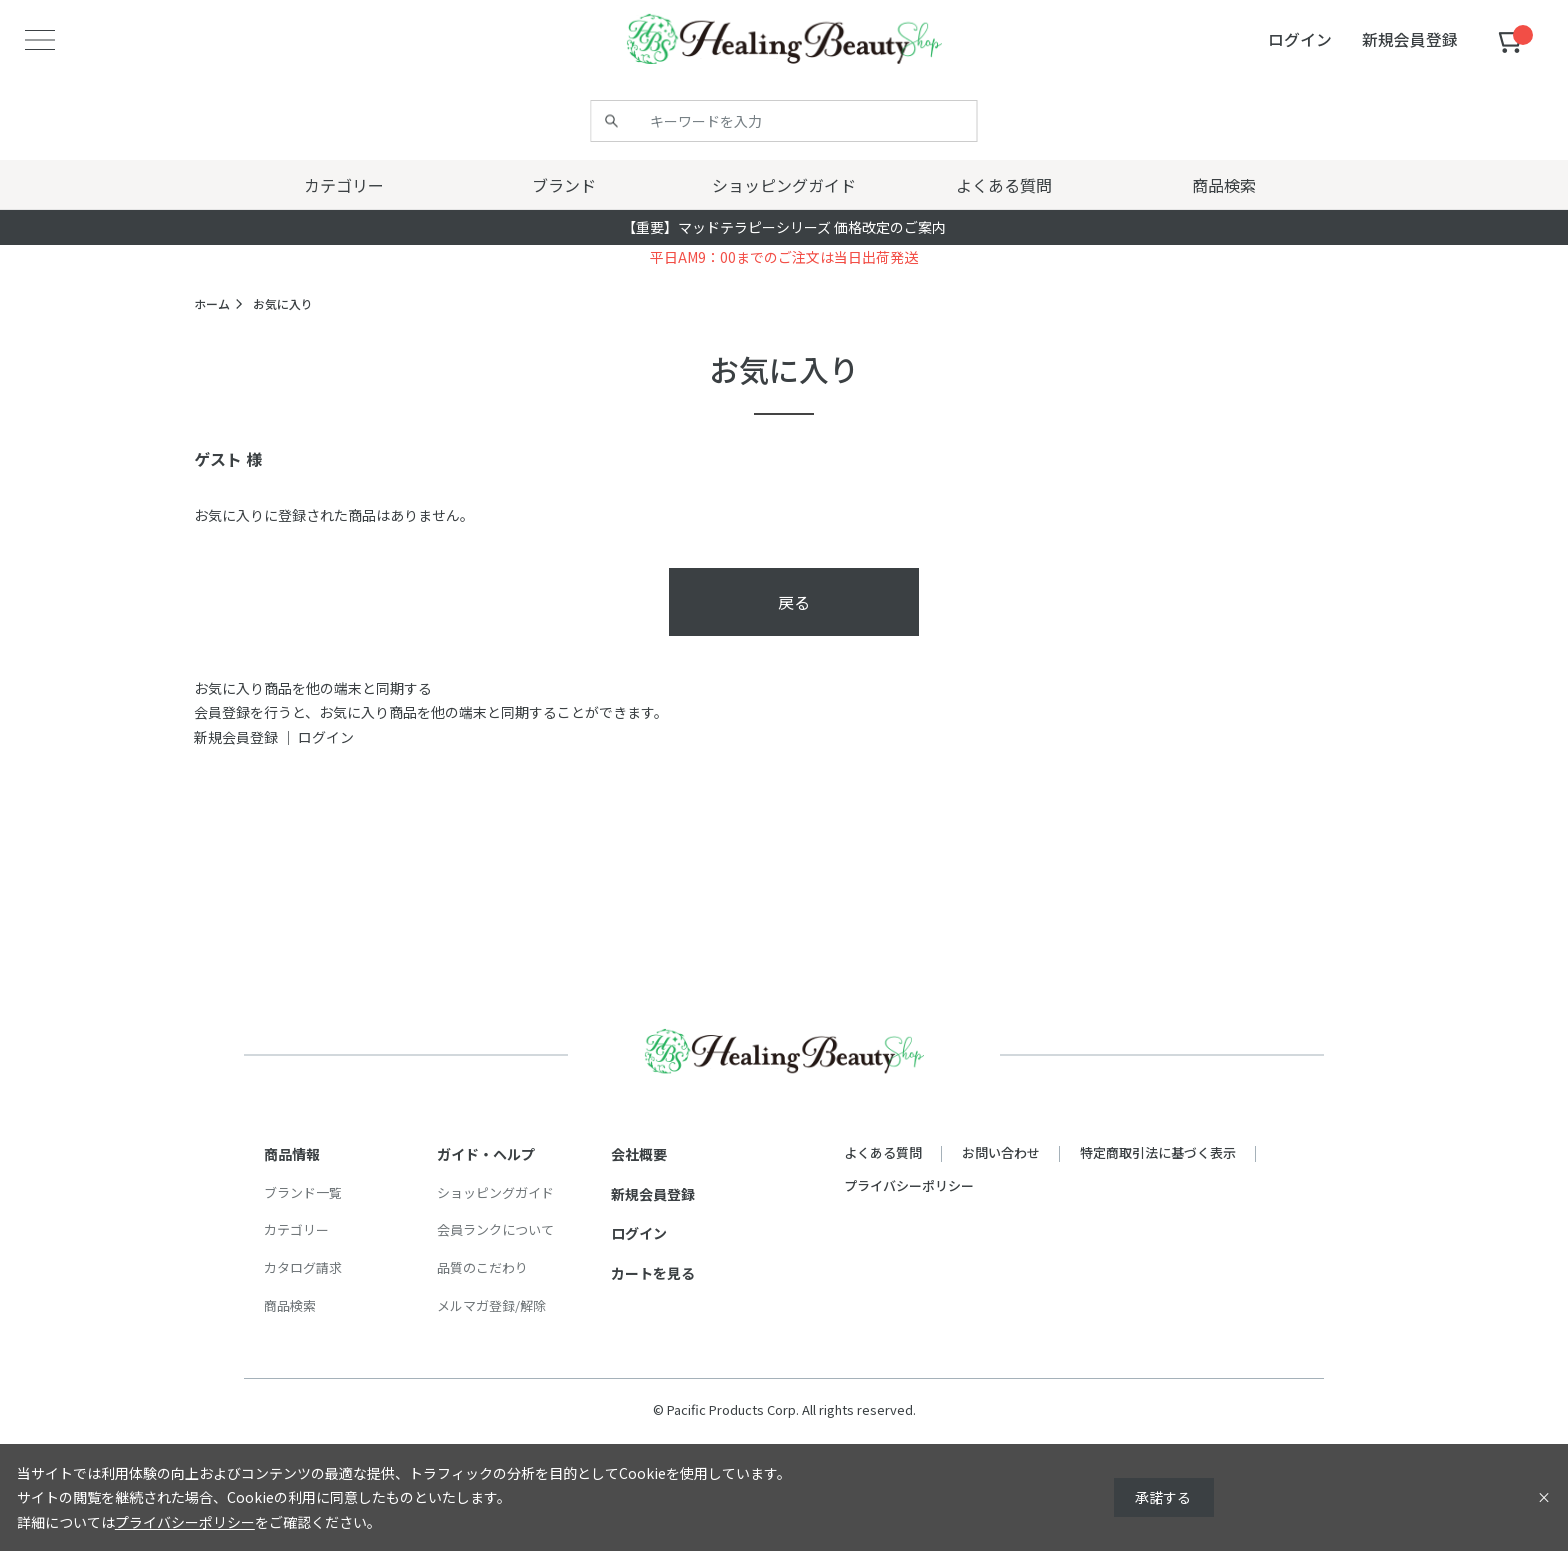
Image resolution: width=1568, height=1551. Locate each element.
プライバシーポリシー (909, 1185)
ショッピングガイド (495, 1192)
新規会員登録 (236, 737)
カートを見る (653, 1273)
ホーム (212, 303)
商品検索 (290, 1305)
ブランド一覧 (303, 1192)
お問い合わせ (1001, 1152)
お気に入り (283, 303)
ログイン (326, 737)
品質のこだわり (482, 1267)
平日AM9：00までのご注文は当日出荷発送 (784, 257)
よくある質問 (883, 1152)
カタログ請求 (303, 1267)
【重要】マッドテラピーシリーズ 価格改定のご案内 (784, 227)
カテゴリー (296, 1229)
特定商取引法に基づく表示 (1158, 1152)
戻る (794, 602)
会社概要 (639, 1154)
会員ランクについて (495, 1229)
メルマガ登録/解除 (491, 1305)
